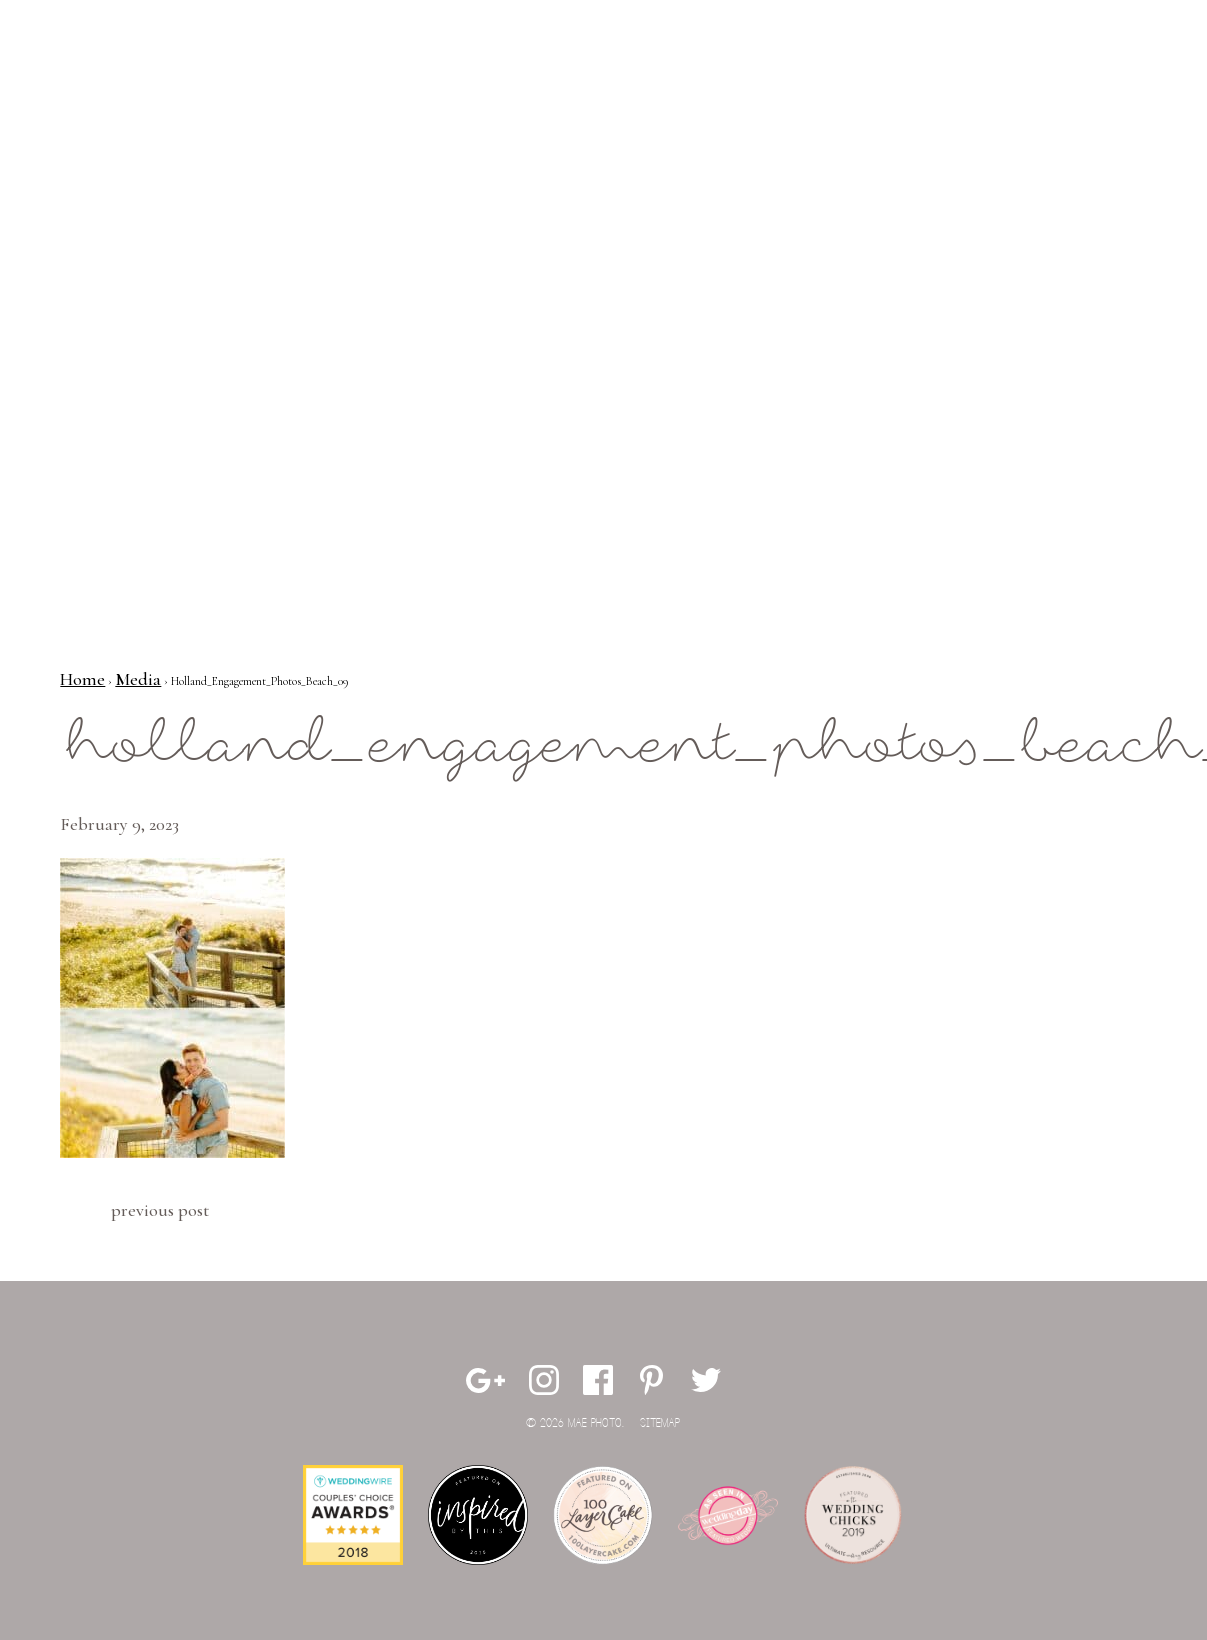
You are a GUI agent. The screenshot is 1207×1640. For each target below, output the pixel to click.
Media (138, 679)
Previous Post (160, 1210)
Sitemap (660, 1423)
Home (82, 679)
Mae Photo (135, 80)
